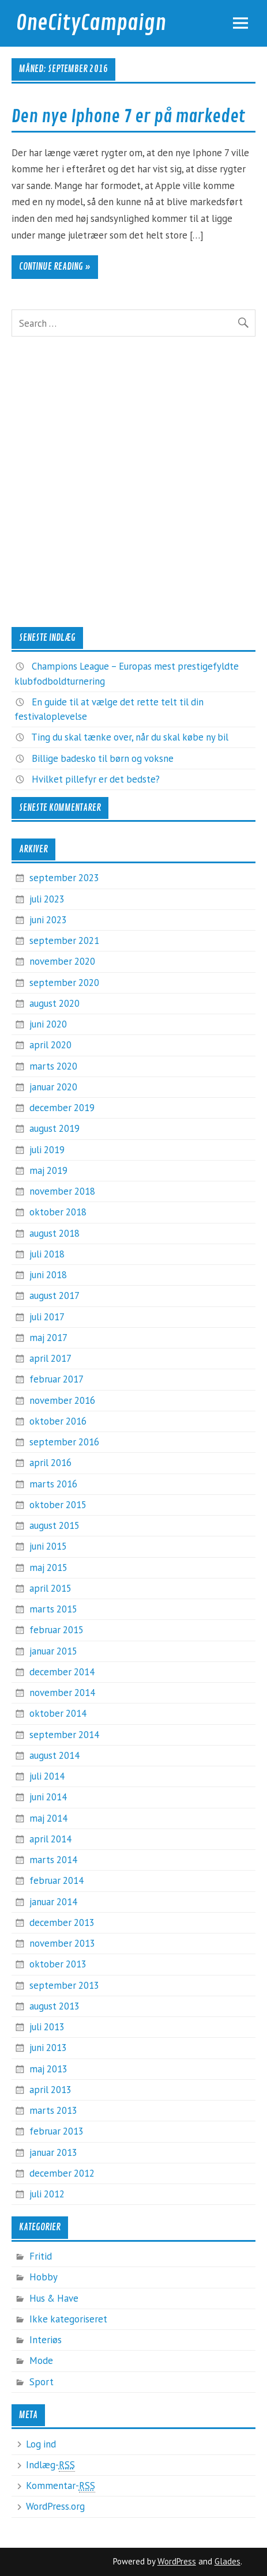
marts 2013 (53, 2110)
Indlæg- (50, 2464)
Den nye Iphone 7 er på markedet (128, 116)
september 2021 (64, 940)
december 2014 (62, 1671)
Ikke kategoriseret (68, 2319)
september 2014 (64, 1734)
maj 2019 (48, 1170)
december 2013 (62, 1922)
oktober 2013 (58, 1964)
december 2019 (62, 1107)
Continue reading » (55, 267)
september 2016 (64, 1442)
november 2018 (62, 1191)
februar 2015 (56, 1629)
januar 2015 (53, 1651)
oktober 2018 (58, 1212)
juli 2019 (47, 1149)
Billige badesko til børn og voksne (103, 758)
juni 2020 (48, 1024)
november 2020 (62, 961)
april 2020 (50, 1044)
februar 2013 (56, 2131)
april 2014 (50, 1839)
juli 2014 (47, 1776)
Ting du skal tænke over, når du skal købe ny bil (129, 737)
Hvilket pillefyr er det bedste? (96, 779)
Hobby (43, 2277)
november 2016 (62, 1400)
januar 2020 (53, 1087)
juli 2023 (47, 899)
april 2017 (50, 1358)
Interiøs (45, 2339)
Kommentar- (60, 2485)
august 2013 (54, 2006)
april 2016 (50, 1462)
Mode (41, 2360)
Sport (41, 2381)
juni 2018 (48, 1274)
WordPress (176, 2561)
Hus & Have (53, 2298)
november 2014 (62, 1692)
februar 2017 (56, 1379)
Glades (227, 2561)
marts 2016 (53, 1484)
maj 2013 (48, 2069)
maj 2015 (48, 1567)
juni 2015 (48, 1546)
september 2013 (64, 1985)
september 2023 (64, 877)
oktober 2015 (58, 1504)
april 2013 (50, 2089)
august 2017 (54, 1295)
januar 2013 (53, 2152)
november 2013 (62, 1943)
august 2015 (54, 1525)
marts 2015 (53, 1609)
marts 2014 (53, 1859)
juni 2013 (48, 2047)
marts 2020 (53, 1066)
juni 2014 (48, 1797)
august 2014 (54, 1755)
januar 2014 (53, 1901)
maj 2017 (48, 1337)
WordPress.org (55, 2506)
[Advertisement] (133, 482)
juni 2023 (48, 919)
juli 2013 (47, 2026)
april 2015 (50, 1588)
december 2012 (62, 2173)
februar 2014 (56, 1880)
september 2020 (64, 982)
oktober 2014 (58, 1713)
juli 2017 (47, 1316)
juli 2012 (47, 2194)
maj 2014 (48, 1818)
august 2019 (54, 1128)
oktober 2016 (58, 1421)
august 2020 (54, 1003)
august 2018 (54, 1233)
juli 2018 (47, 1254)
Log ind (41, 2444)
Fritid (40, 2256)
